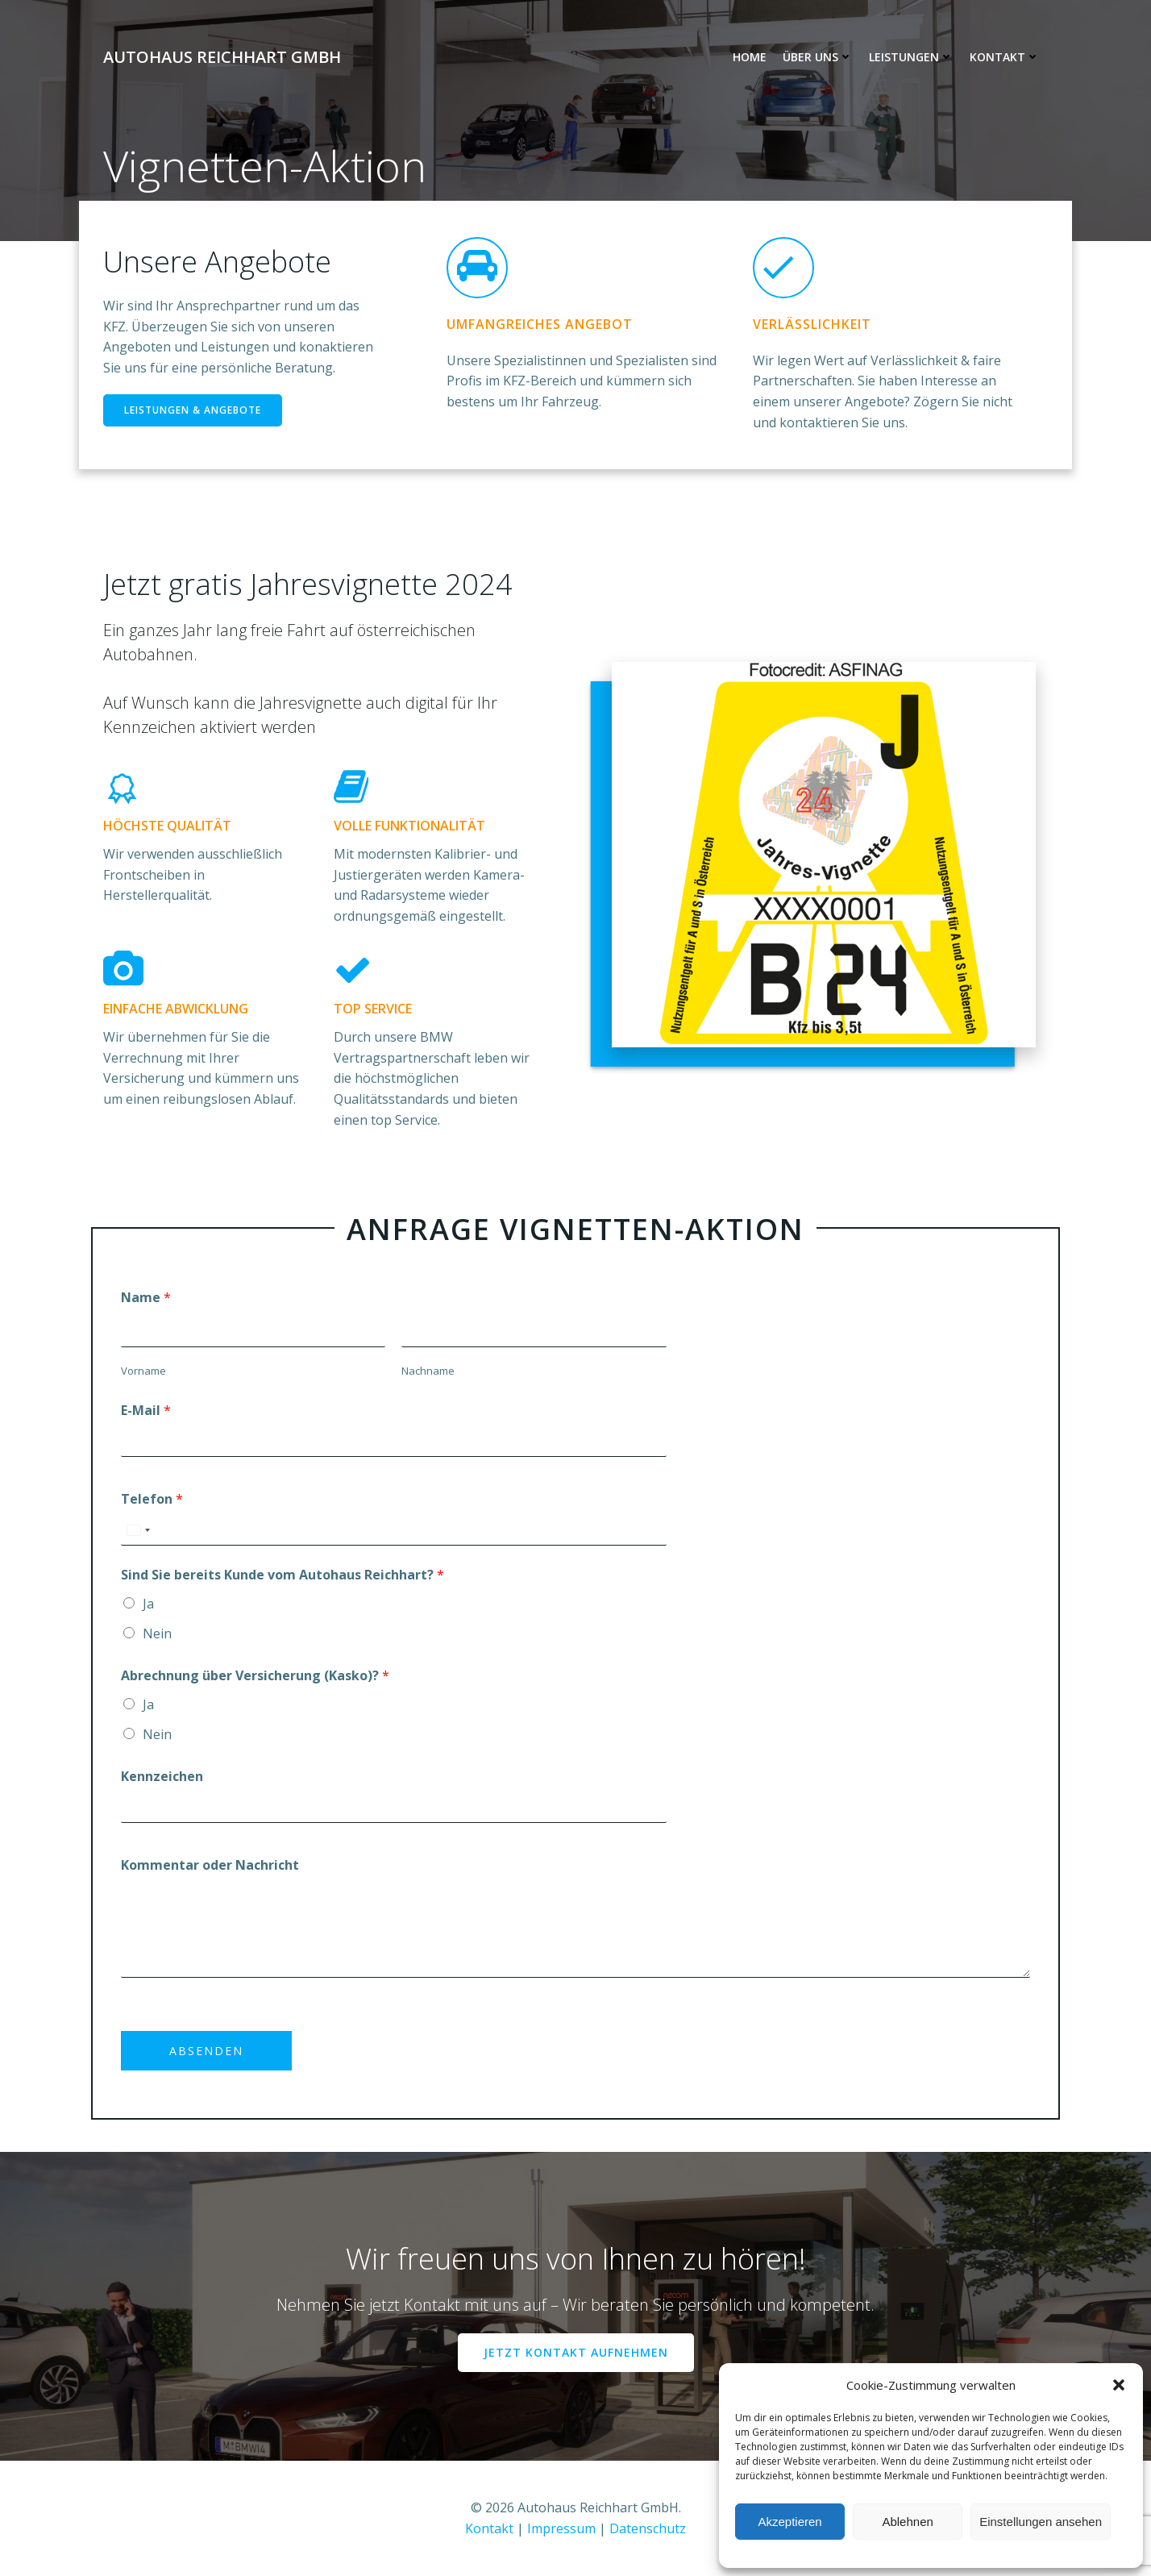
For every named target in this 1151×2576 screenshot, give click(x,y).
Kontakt (1005, 57)
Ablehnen (907, 2521)
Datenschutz (647, 2528)
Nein (157, 1633)
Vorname (143, 1370)
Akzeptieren (789, 2521)
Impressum (561, 2528)
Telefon (152, 1499)
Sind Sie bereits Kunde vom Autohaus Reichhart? (282, 1574)
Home (750, 57)
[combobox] (138, 1530)
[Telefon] (394, 1530)
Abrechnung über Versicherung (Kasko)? (255, 1675)
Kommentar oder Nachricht (210, 1865)
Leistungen (911, 57)
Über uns (818, 57)
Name (146, 1297)
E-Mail (146, 1410)
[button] (1119, 2385)
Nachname (428, 1370)
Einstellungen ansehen (1040, 2521)
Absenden (206, 2050)
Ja (148, 1604)
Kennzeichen (162, 1776)
